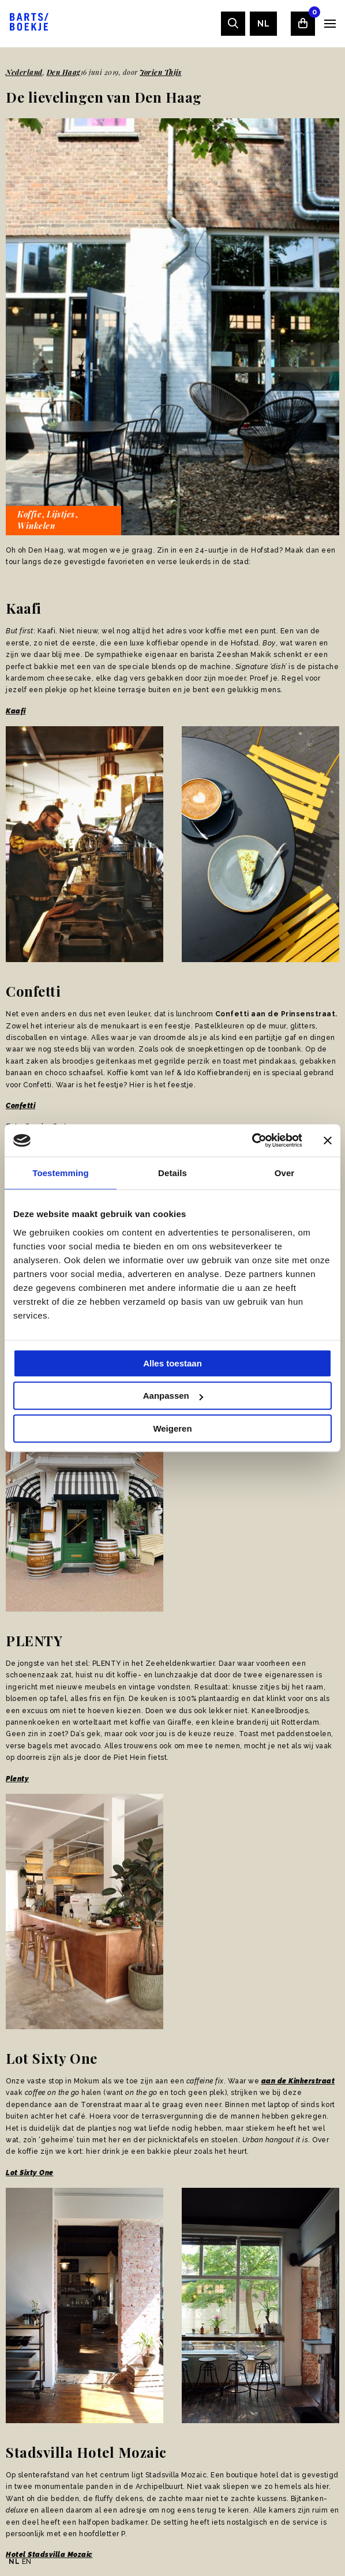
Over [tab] (285, 1173)
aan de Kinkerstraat (298, 2081)
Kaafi (16, 711)
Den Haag (64, 72)
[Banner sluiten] (328, 1140)
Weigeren (172, 1428)
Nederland (24, 72)
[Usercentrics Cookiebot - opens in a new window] (251, 1140)
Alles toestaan (172, 1363)
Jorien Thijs (161, 72)
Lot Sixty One (30, 2173)
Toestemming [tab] (60, 1173)
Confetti (20, 1106)
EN (27, 2562)
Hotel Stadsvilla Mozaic (49, 2555)
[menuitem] (263, 24)
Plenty (17, 1779)
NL (263, 23)
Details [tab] (172, 1173)
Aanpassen (173, 1395)
